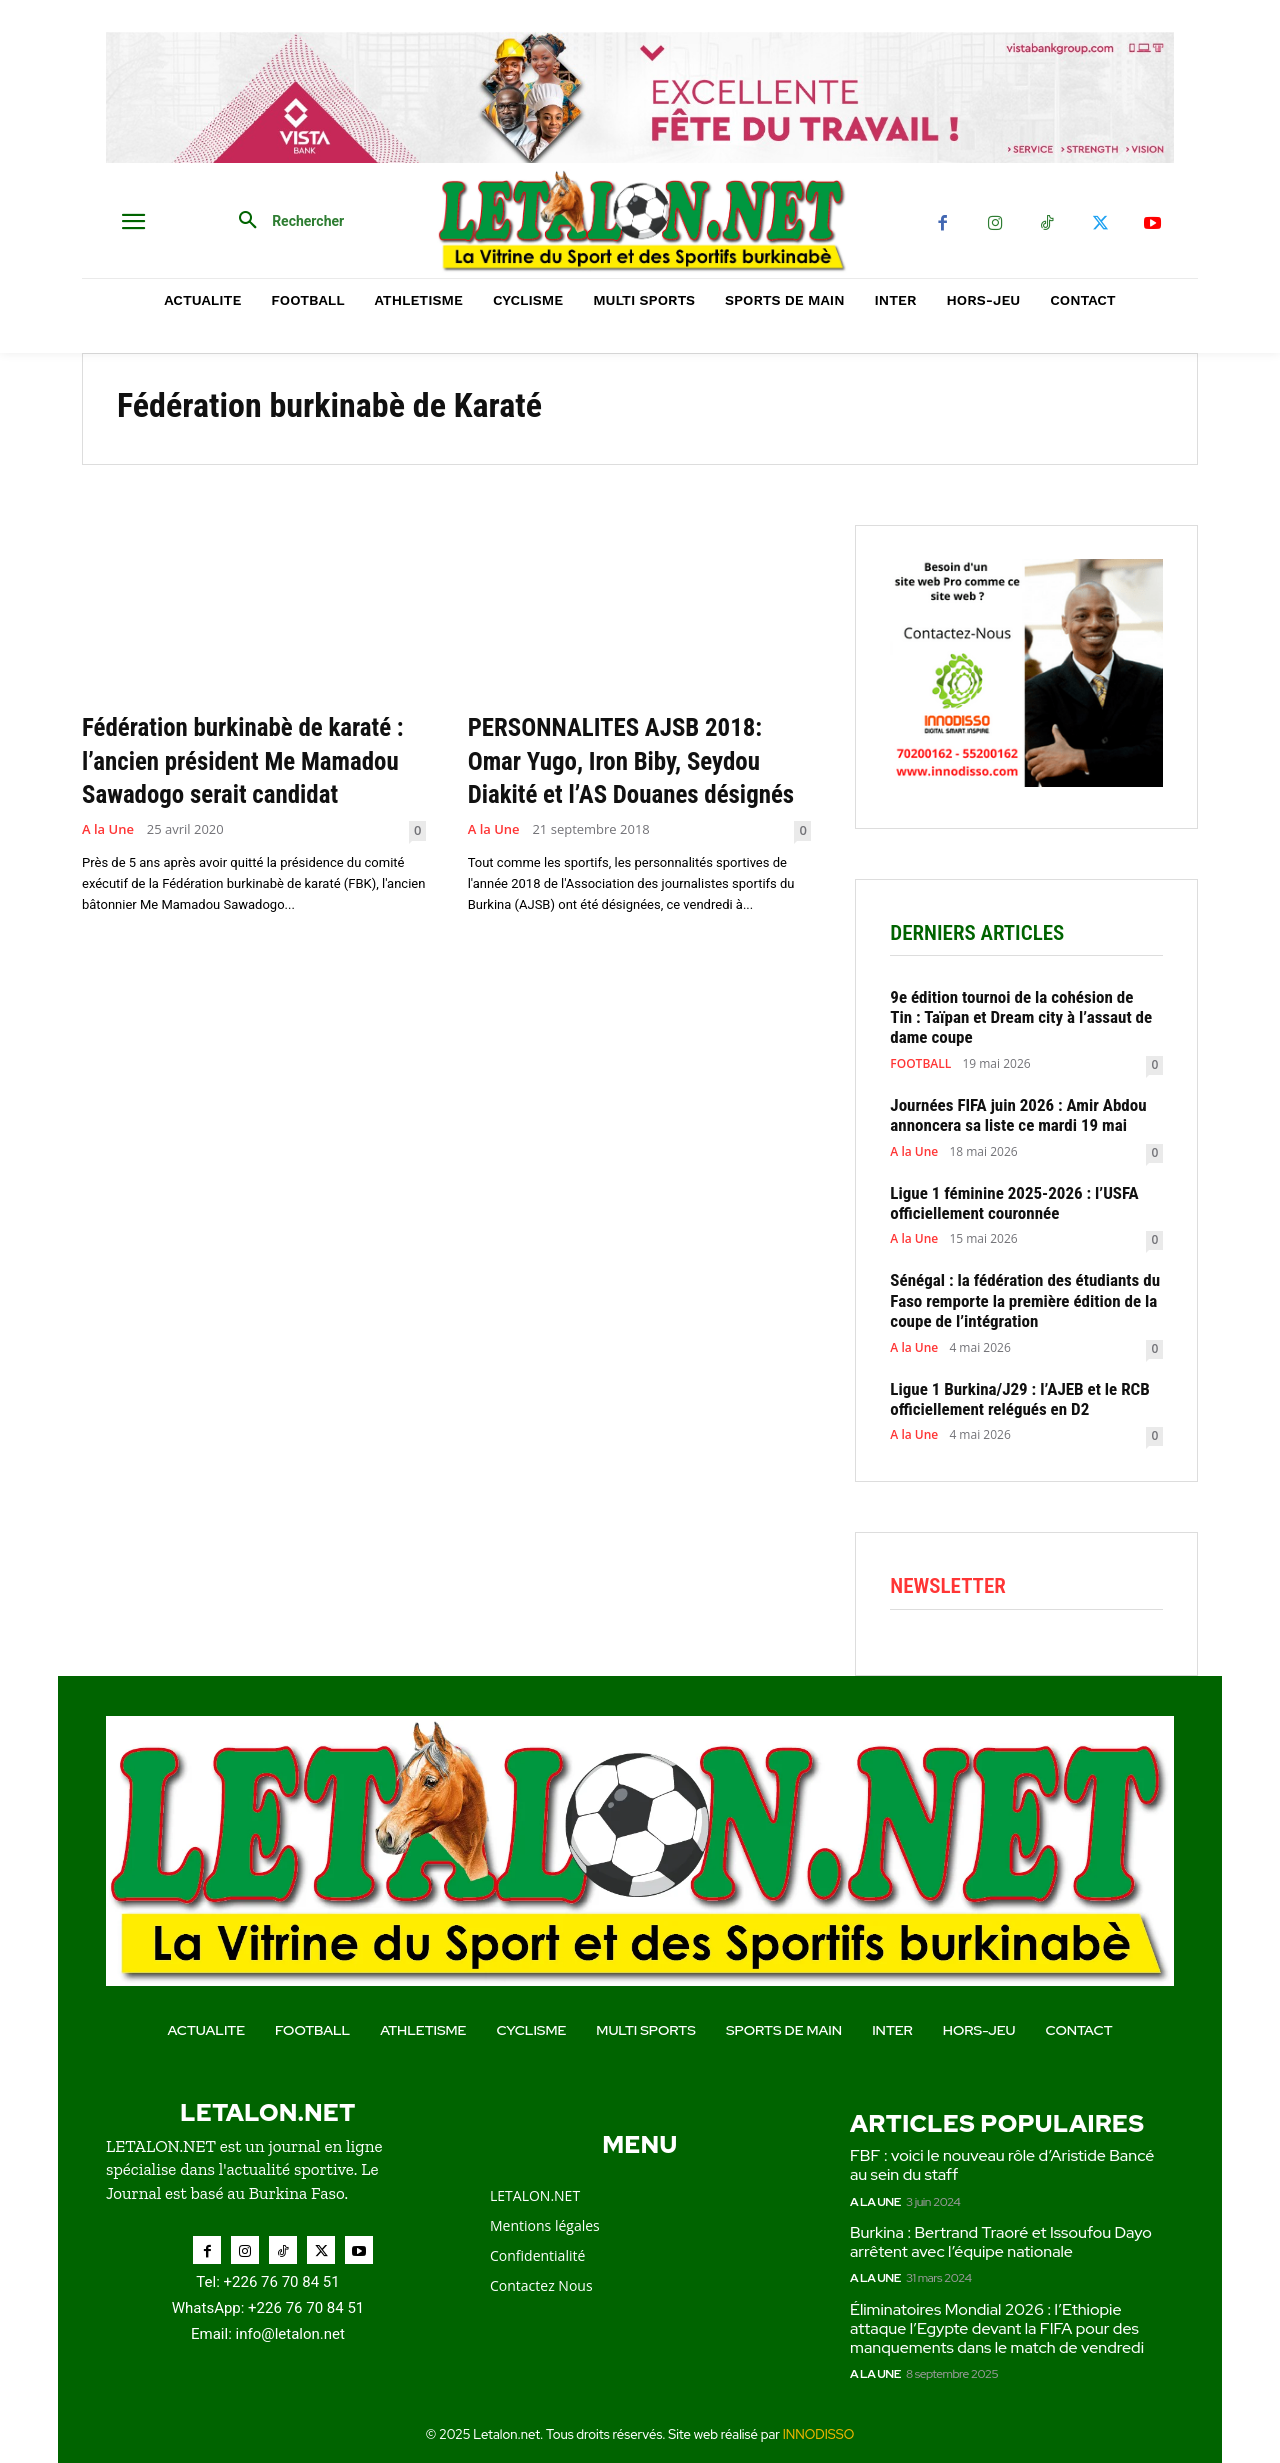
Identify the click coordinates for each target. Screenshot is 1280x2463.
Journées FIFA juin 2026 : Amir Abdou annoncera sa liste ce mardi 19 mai (1018, 1115)
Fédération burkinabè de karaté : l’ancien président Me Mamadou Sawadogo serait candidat (247, 777)
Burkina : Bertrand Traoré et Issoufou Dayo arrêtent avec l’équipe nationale (1001, 2242)
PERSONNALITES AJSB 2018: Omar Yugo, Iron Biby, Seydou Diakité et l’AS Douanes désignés (633, 777)
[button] (284, 221)
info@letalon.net (290, 2334)
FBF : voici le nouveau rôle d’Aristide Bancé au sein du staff (1002, 2165)
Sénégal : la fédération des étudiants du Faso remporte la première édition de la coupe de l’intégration (1025, 1300)
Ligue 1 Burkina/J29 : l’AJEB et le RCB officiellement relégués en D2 (1019, 1399)
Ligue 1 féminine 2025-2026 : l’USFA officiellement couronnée (1014, 1203)
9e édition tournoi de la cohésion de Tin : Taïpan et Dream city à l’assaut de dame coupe (1021, 1017)
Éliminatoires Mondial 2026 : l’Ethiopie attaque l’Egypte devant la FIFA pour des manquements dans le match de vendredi (998, 2328)
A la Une (108, 863)
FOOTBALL (920, 1064)
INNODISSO (819, 2434)
